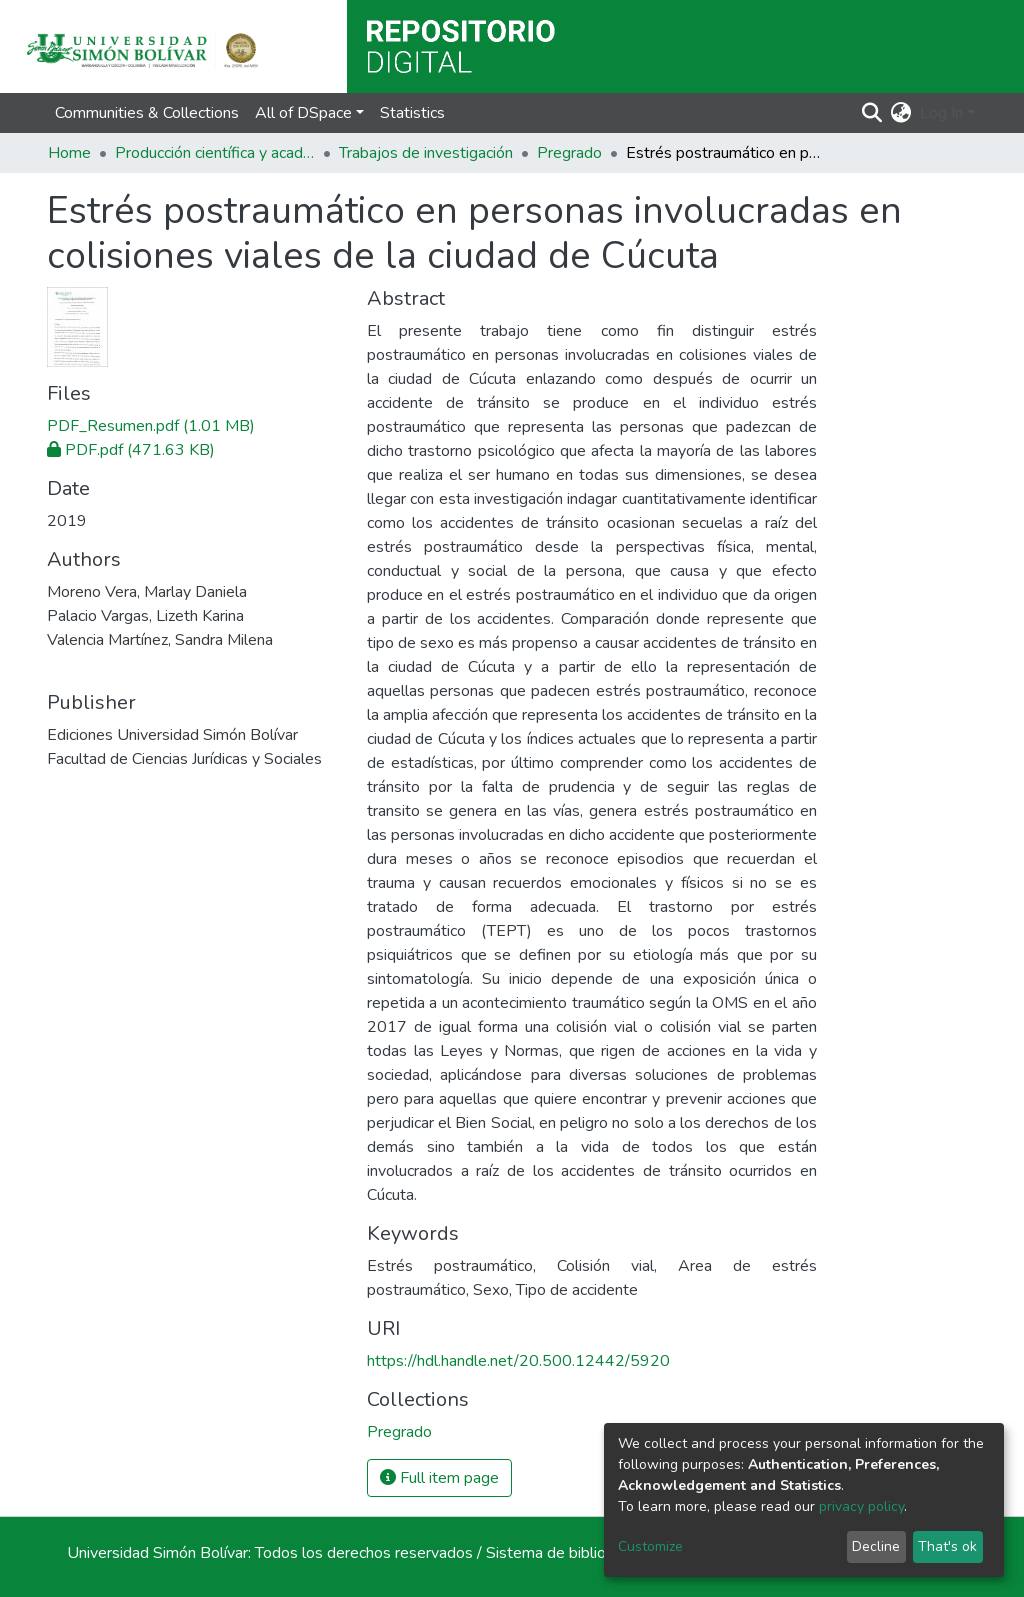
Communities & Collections (147, 113)
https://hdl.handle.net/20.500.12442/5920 (518, 1361)
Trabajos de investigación (426, 153)
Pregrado (569, 153)
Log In (941, 113)
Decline (876, 1546)
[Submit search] (872, 113)
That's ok (947, 1546)
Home (69, 153)
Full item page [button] (439, 1478)
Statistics (412, 113)
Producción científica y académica (215, 153)
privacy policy (861, 1506)
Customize (650, 1546)
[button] (901, 113)
